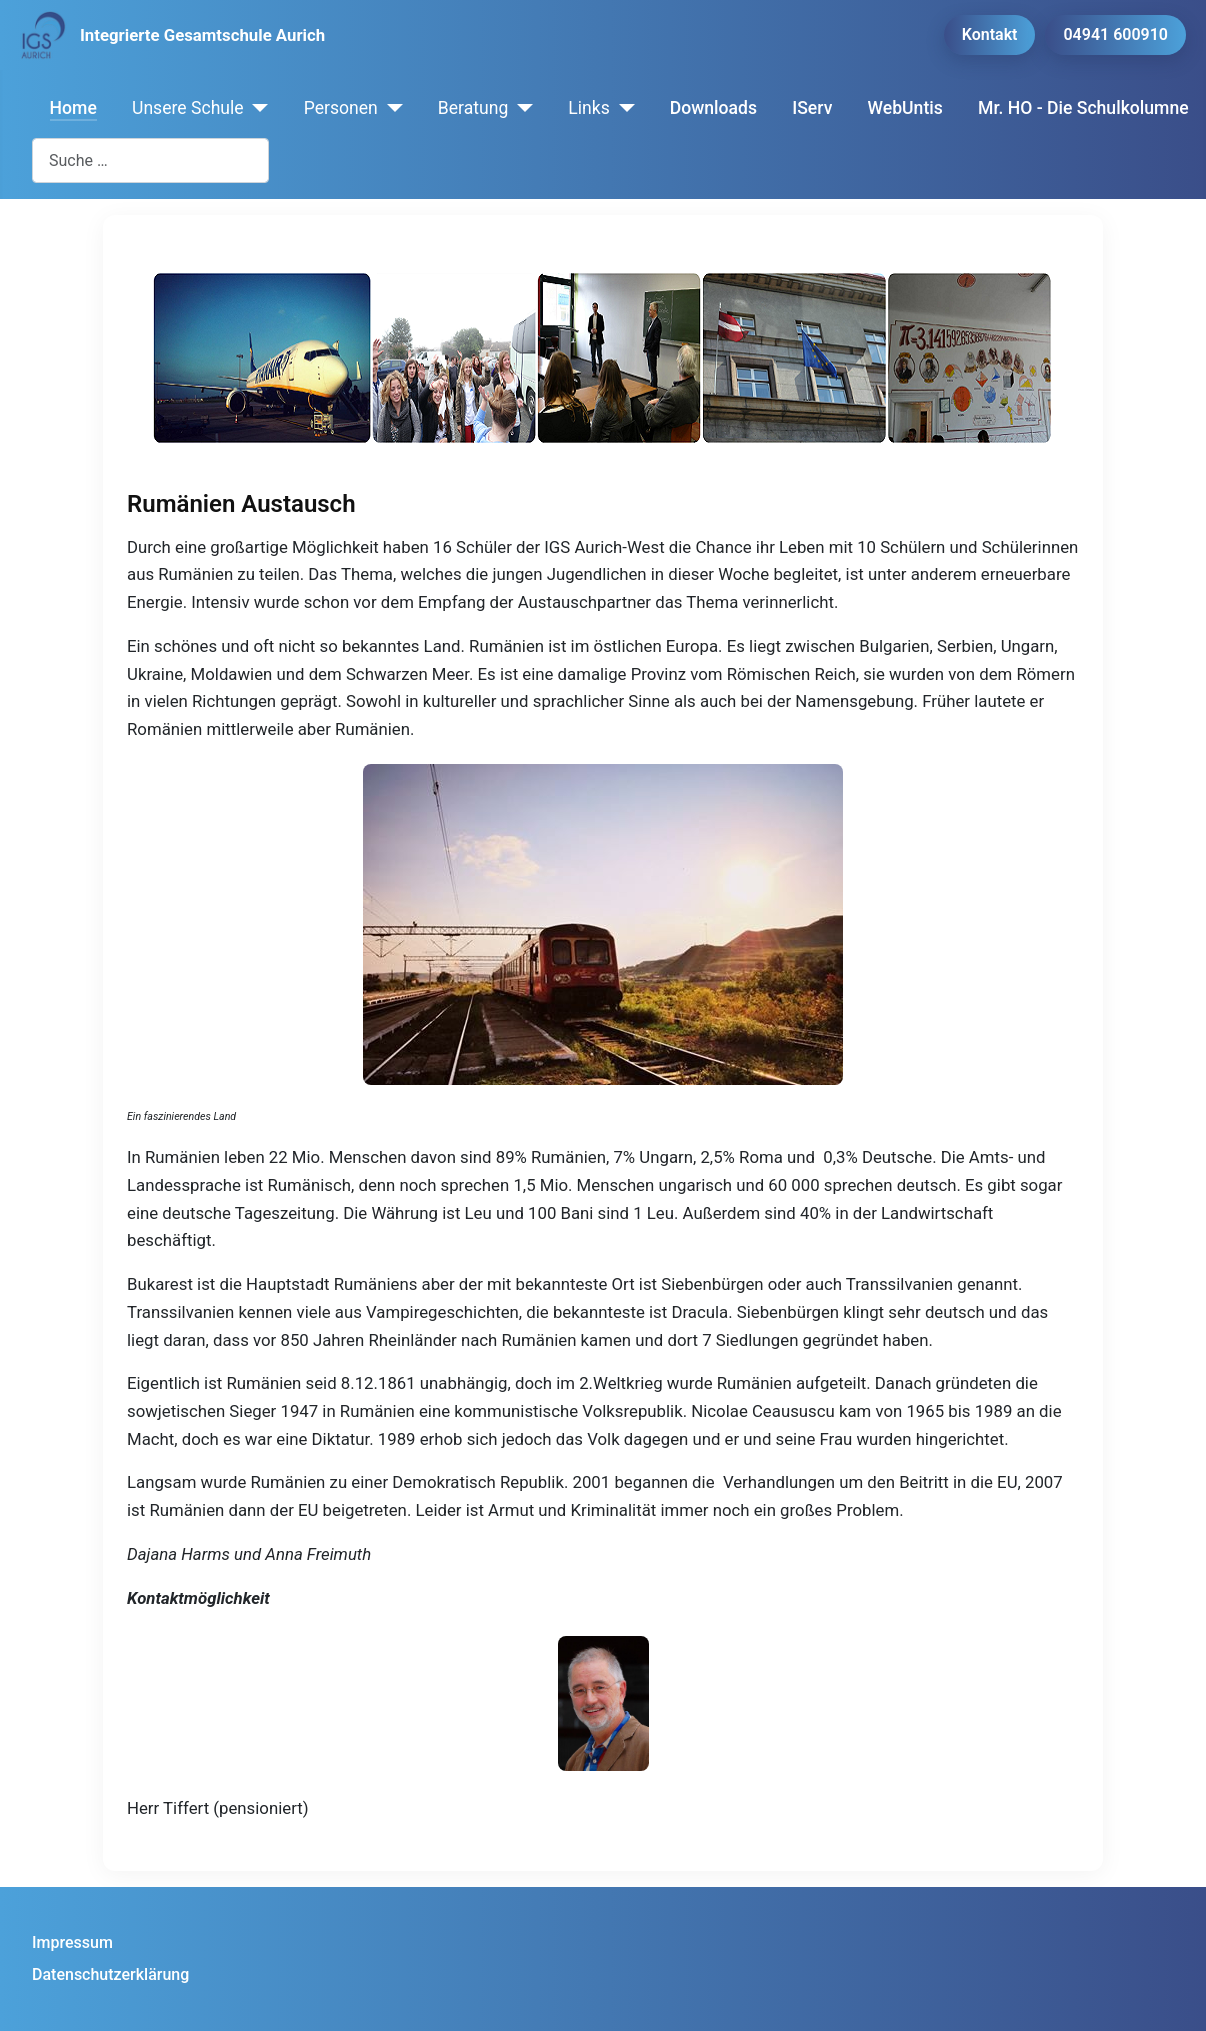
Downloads (713, 108)
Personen (341, 108)
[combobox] (150, 160)
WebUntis (905, 108)
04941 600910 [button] (1115, 34)
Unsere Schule (188, 108)
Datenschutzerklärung (110, 1974)
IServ (812, 108)
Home (73, 108)
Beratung (473, 108)
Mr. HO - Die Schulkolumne (1083, 108)
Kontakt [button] (990, 34)
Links (588, 108)
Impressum (72, 1942)
